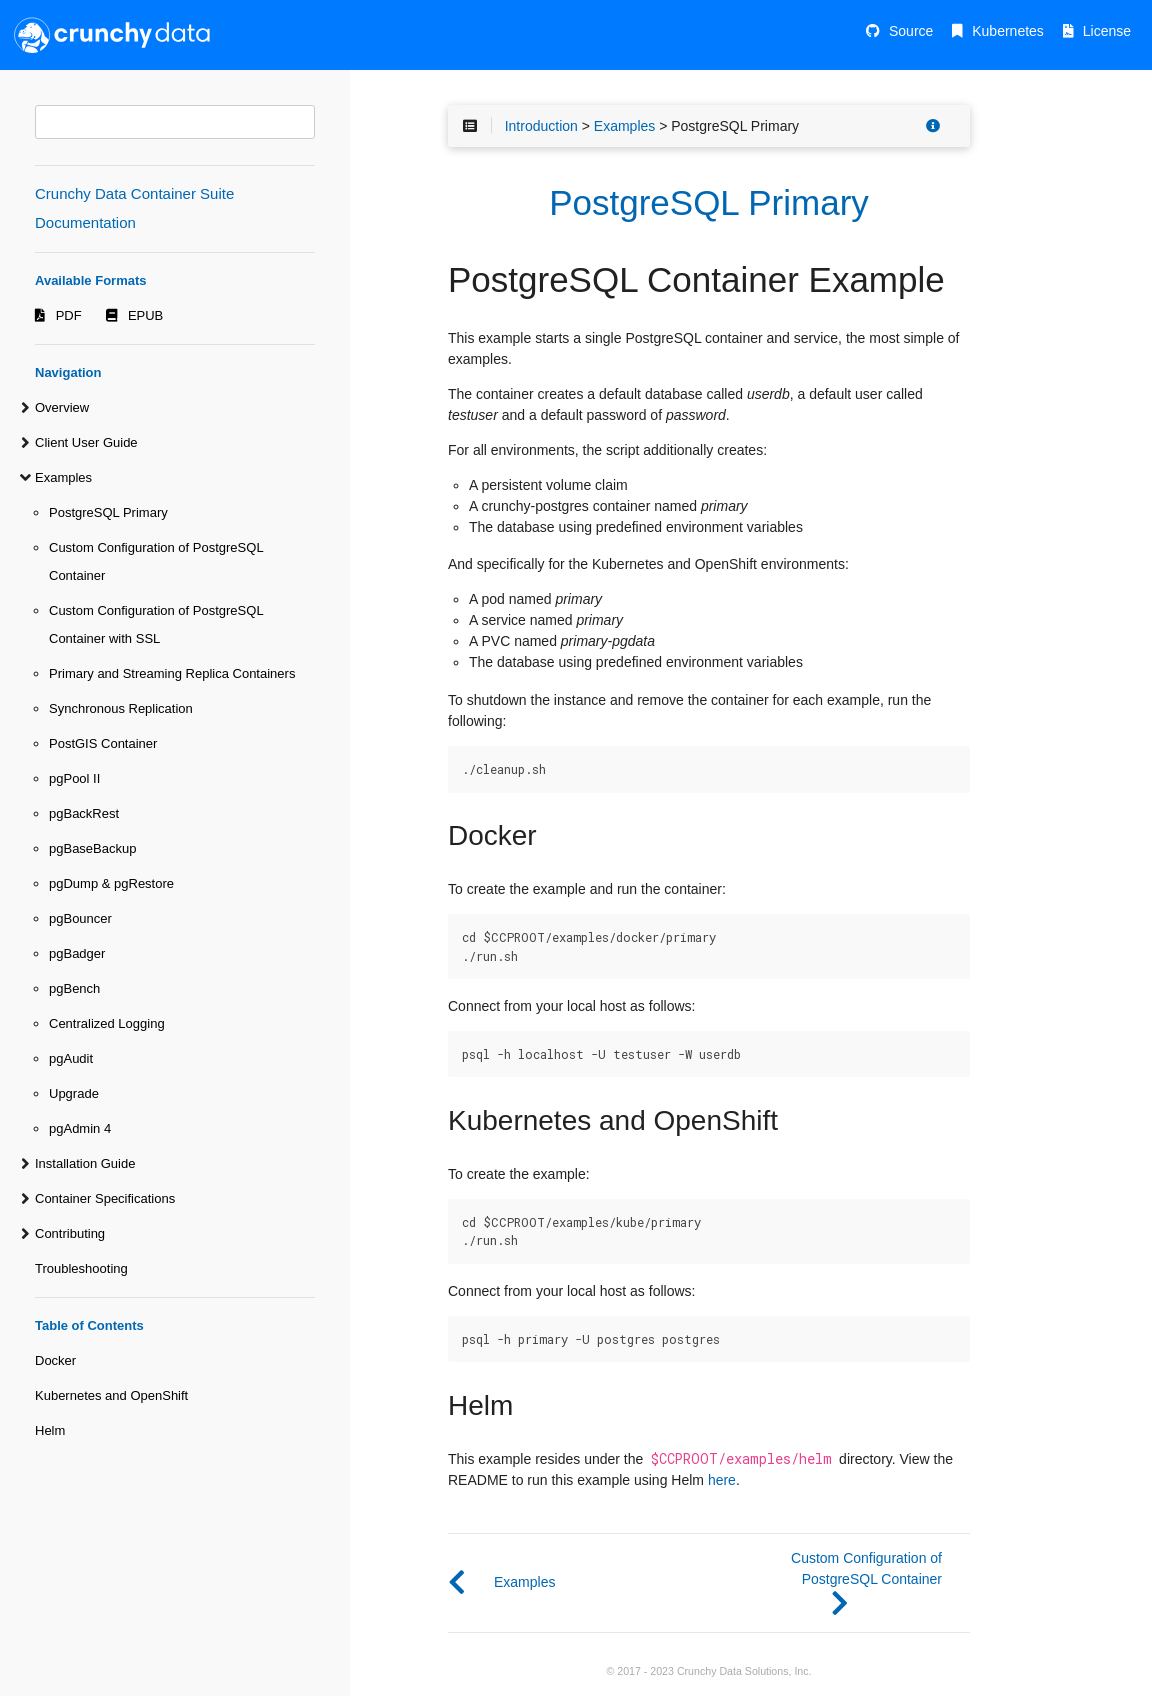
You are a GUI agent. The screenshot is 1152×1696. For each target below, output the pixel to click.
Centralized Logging (107, 1023)
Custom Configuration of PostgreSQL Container (156, 561)
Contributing (70, 1233)
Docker (55, 1360)
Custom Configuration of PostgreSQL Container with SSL (156, 624)
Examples (63, 477)
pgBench (74, 988)
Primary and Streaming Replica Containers (172, 673)
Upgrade (74, 1093)
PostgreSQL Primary (108, 512)
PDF (69, 315)
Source (911, 31)
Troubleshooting (81, 1268)
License (1107, 31)
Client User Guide (86, 442)
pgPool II (74, 778)
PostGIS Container (103, 743)
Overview (62, 407)
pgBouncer (80, 918)
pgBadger (77, 953)
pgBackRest (84, 813)
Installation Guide (85, 1163)
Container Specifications (105, 1198)
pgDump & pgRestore (111, 883)
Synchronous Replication (121, 708)
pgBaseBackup (92, 848)
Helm (50, 1430)
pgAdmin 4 (80, 1128)
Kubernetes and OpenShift (111, 1395)
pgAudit (71, 1058)
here (722, 1480)
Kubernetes (1008, 31)
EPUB (145, 315)
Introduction (541, 126)
